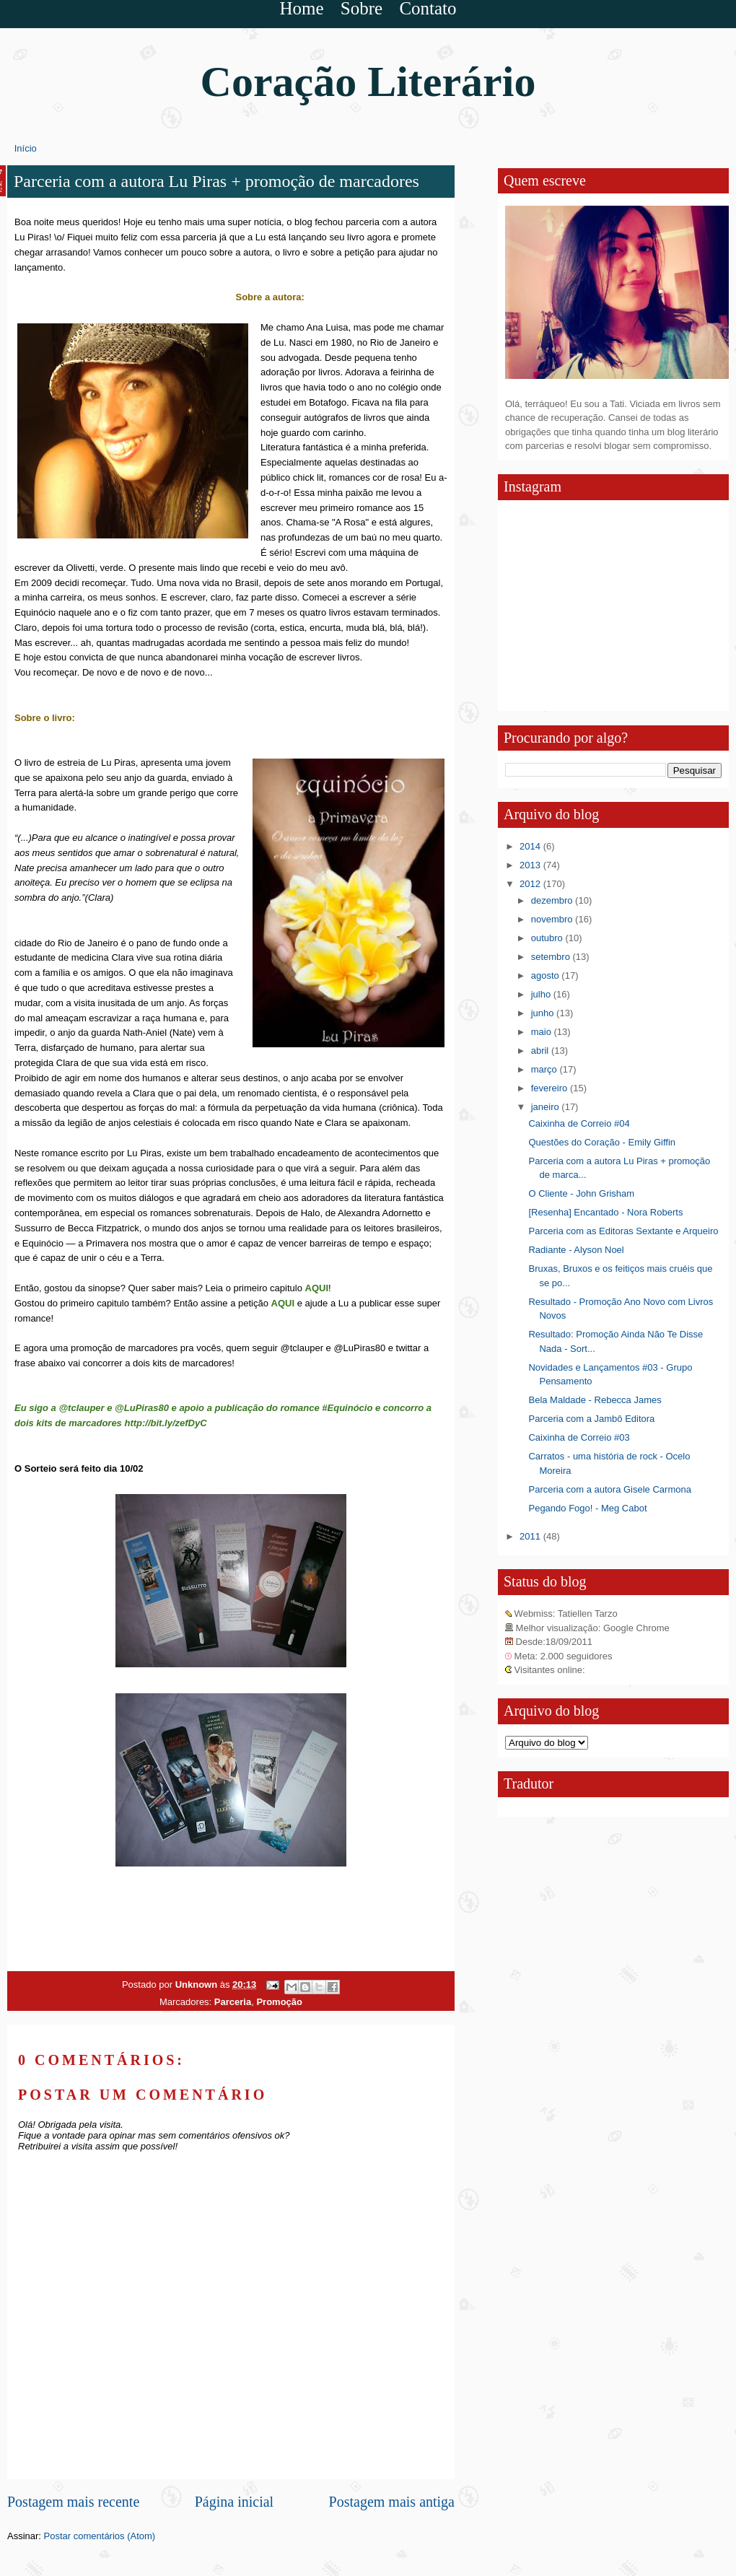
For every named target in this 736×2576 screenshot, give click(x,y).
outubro (548, 938)
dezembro (553, 900)
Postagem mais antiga (392, 2502)
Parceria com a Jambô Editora (591, 1418)
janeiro (546, 1106)
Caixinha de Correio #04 (578, 1123)
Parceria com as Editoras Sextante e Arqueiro (623, 1231)
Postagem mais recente (73, 2502)
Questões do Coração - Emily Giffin (601, 1142)
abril (541, 1050)
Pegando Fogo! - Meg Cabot (587, 1508)
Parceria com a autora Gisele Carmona (609, 1489)
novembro (553, 919)
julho (542, 994)
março (545, 1069)
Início (25, 148)
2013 (531, 865)
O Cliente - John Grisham (581, 1193)
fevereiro (550, 1088)
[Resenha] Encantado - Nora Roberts (605, 1212)
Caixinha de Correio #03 (578, 1437)
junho (543, 1013)
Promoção (279, 2001)
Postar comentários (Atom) (100, 2536)
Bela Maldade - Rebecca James (594, 1399)
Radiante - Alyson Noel (575, 1249)
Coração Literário (368, 81)
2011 (531, 1536)
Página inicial (234, 2502)
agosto (546, 975)
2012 (531, 883)
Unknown (197, 1984)
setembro (552, 956)
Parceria (232, 2001)
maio (542, 1031)
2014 (531, 846)
